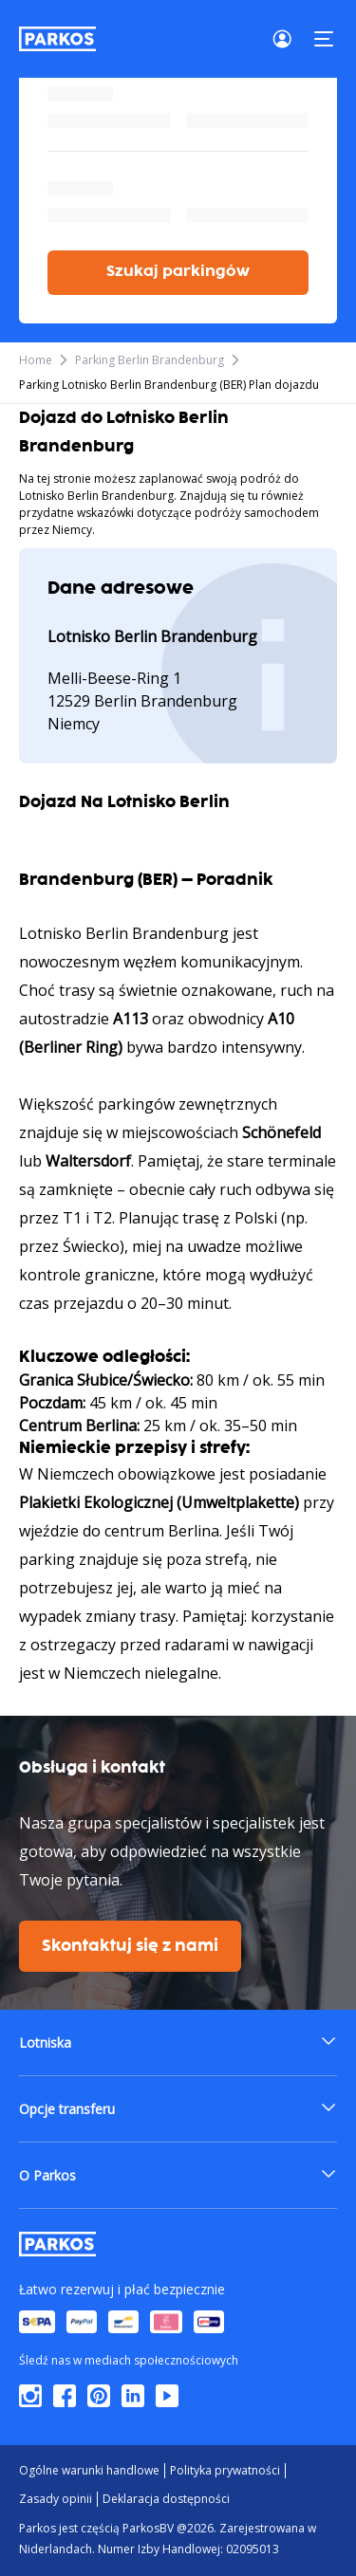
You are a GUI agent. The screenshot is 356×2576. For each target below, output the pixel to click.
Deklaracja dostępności (166, 2499)
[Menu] (324, 39)
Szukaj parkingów (178, 272)
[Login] (287, 38)
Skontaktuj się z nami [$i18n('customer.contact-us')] (130, 1946)
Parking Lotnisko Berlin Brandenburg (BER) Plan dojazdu (169, 385)
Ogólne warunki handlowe (89, 2470)
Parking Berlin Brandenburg (149, 360)
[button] (178, 2042)
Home (35, 360)
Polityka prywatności (225, 2470)
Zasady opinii (55, 2499)
